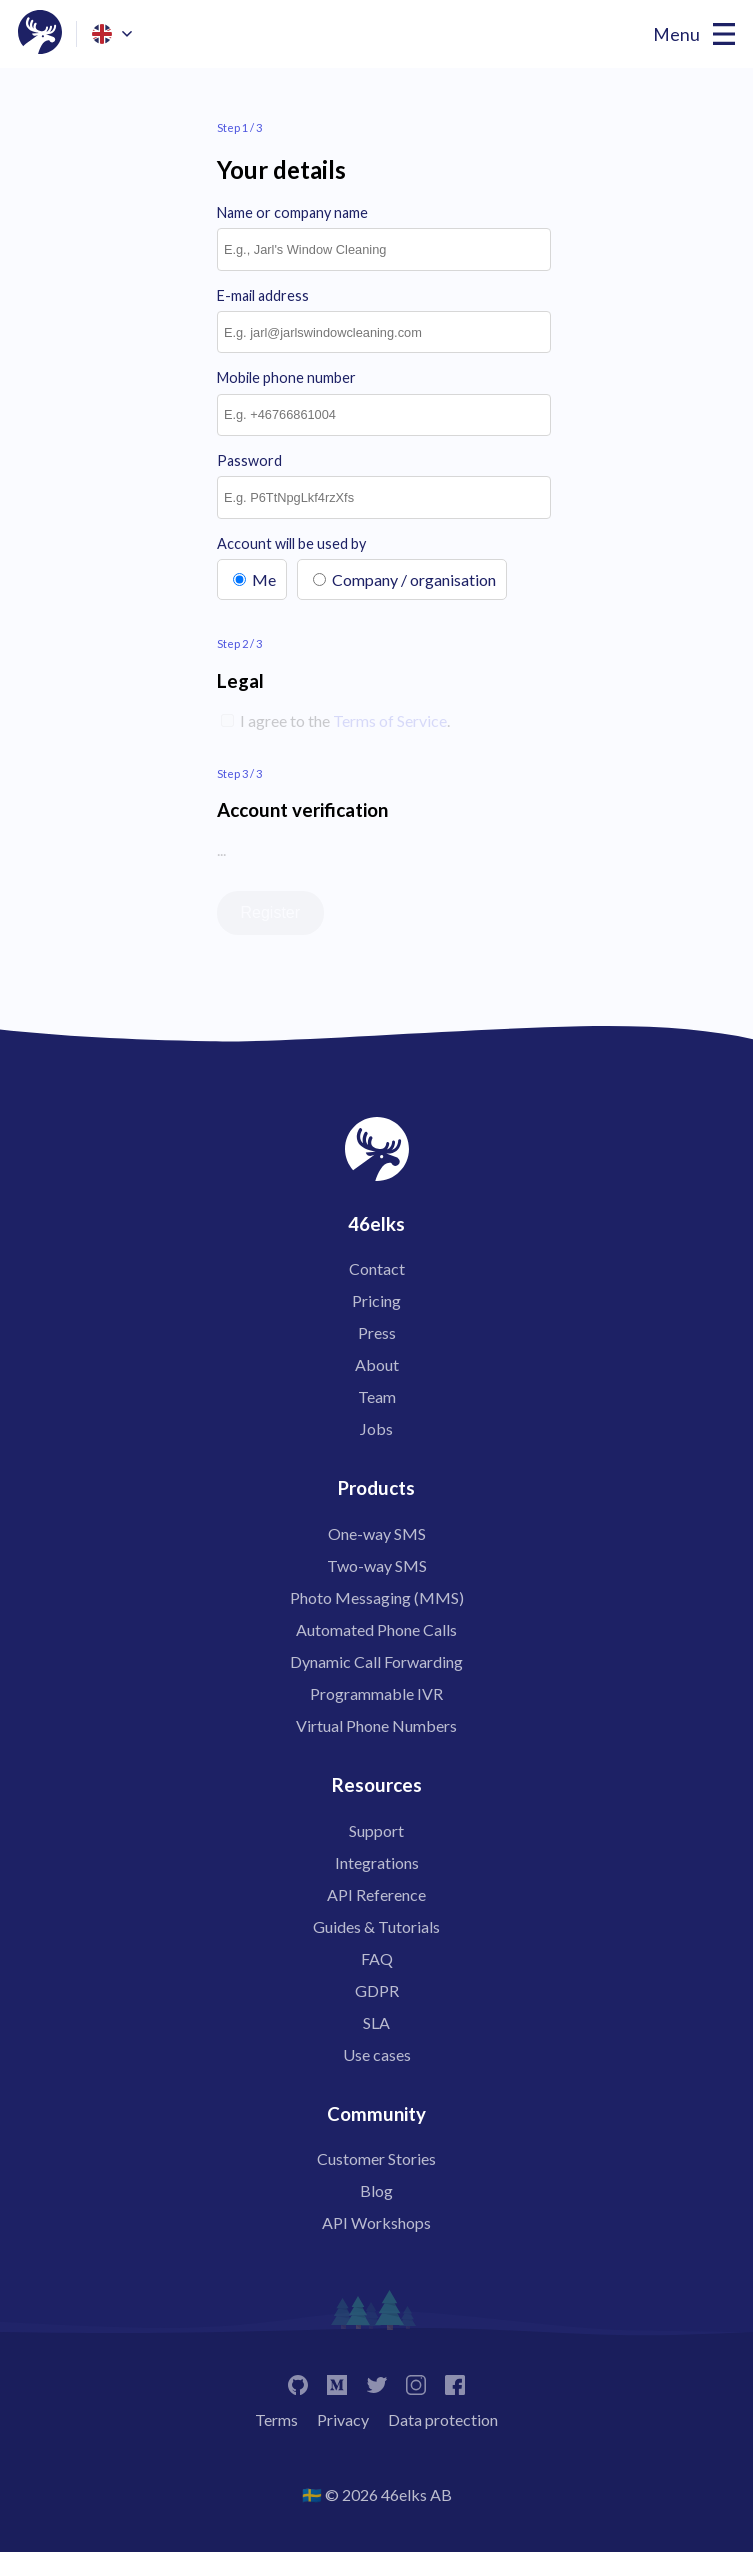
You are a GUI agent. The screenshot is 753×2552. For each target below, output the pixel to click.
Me (264, 579)
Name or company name (292, 212)
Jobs (376, 1428)
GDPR (377, 1990)
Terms (276, 2419)
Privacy (343, 2419)
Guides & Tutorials (376, 1926)
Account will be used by (291, 543)
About (377, 1364)
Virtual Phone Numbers (376, 1725)
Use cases (377, 2054)
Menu (676, 34)
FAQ (377, 1958)
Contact (377, 1268)
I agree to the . (343, 720)
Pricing (376, 1300)
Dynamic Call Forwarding (376, 1661)
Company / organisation (414, 579)
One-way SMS (377, 1533)
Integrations (377, 1862)
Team (377, 1396)
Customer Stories (376, 2158)
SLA (376, 2022)
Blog (376, 2190)
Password (249, 460)
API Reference (376, 1894)
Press (377, 1332)
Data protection (443, 2419)
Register (271, 912)
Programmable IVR (376, 1693)
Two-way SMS (377, 1565)
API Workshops (376, 2222)
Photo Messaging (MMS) (377, 1597)
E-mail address (263, 295)
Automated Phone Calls (376, 1629)
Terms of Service (390, 720)
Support (376, 1830)
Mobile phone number (286, 377)
